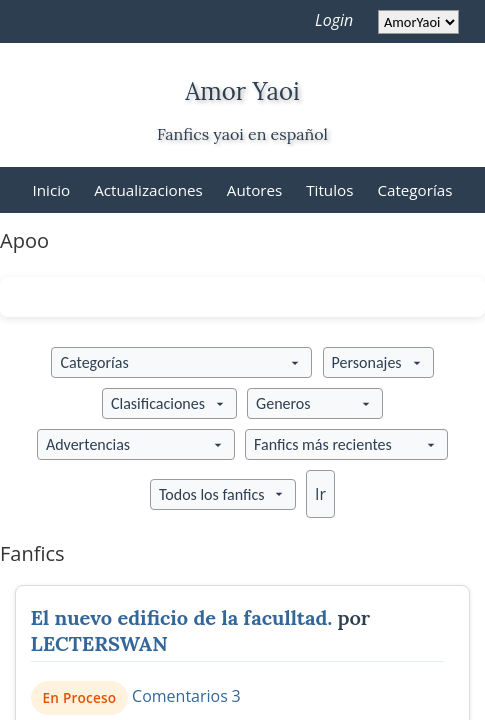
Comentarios (180, 696)
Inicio (52, 190)
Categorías (414, 190)
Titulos (329, 190)
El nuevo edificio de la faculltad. (182, 617)
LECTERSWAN (99, 643)
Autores (254, 190)
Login (334, 20)
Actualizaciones (148, 190)
